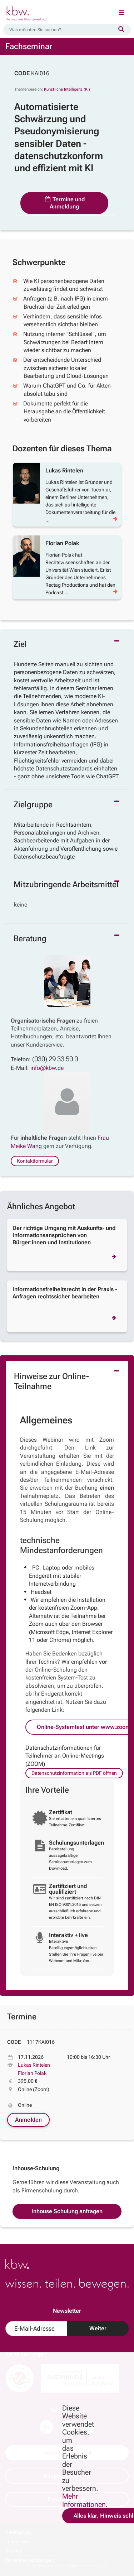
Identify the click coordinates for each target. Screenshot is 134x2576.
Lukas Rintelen (34, 2065)
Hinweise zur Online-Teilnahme (51, 1381)
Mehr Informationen (84, 2500)
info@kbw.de (47, 1067)
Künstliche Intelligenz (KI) (67, 89)
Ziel (20, 644)
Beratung (30, 938)
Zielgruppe (33, 804)
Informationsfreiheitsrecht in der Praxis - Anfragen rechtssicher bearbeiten (65, 1293)
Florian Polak (32, 2073)
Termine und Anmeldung (64, 203)
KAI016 (40, 73)
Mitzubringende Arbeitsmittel (66, 884)
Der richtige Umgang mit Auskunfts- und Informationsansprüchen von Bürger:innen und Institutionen (64, 1235)
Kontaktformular (35, 1161)
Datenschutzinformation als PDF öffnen (74, 1773)
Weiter (97, 2328)
